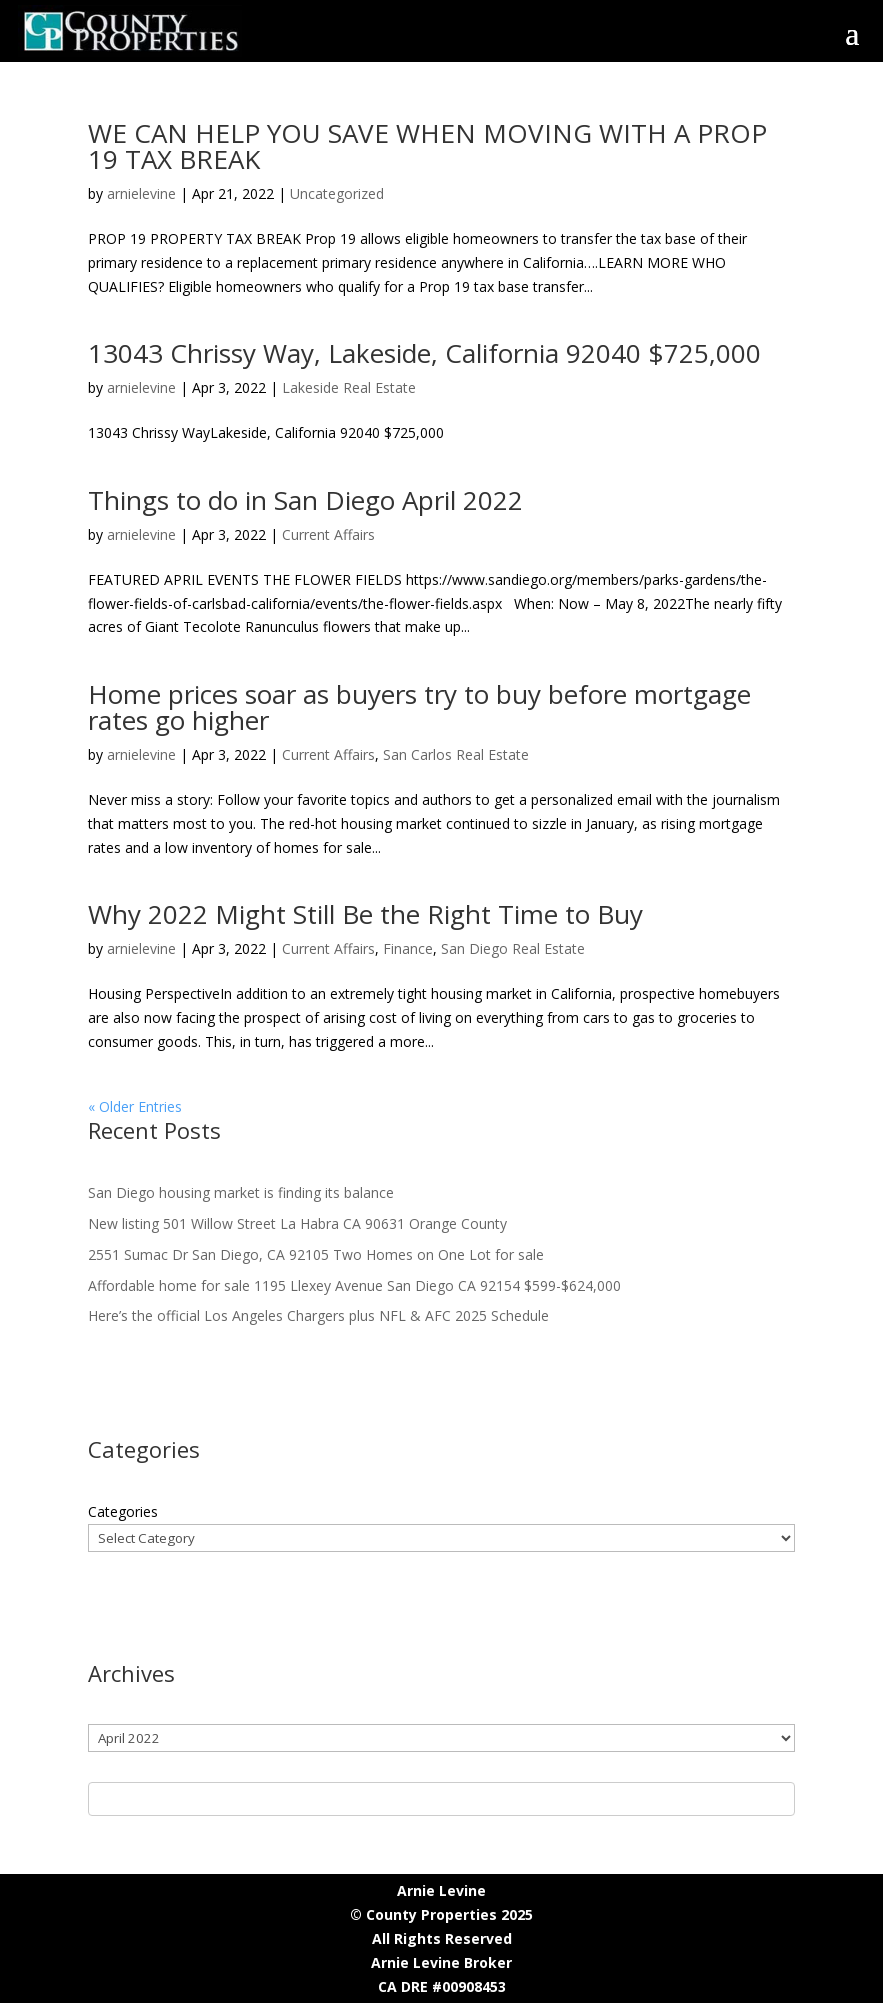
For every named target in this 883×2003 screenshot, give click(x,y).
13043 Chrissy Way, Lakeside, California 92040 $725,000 (424, 353)
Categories (123, 1511)
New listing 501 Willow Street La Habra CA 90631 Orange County (297, 1223)
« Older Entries (135, 1106)
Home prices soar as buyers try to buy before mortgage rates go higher (419, 707)
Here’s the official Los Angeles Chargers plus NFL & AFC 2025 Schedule (318, 1315)
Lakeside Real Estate (349, 387)
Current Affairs (328, 534)
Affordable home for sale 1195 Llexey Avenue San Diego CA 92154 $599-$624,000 (354, 1285)
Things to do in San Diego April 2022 (305, 500)
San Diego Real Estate (513, 948)
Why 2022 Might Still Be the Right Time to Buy (365, 914)
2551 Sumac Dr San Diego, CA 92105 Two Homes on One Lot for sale (316, 1254)
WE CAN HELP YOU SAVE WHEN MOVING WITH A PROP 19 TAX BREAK (427, 146)
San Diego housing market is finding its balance (241, 1192)
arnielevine (141, 193)
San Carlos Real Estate (456, 754)
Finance (408, 948)
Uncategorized (337, 193)
